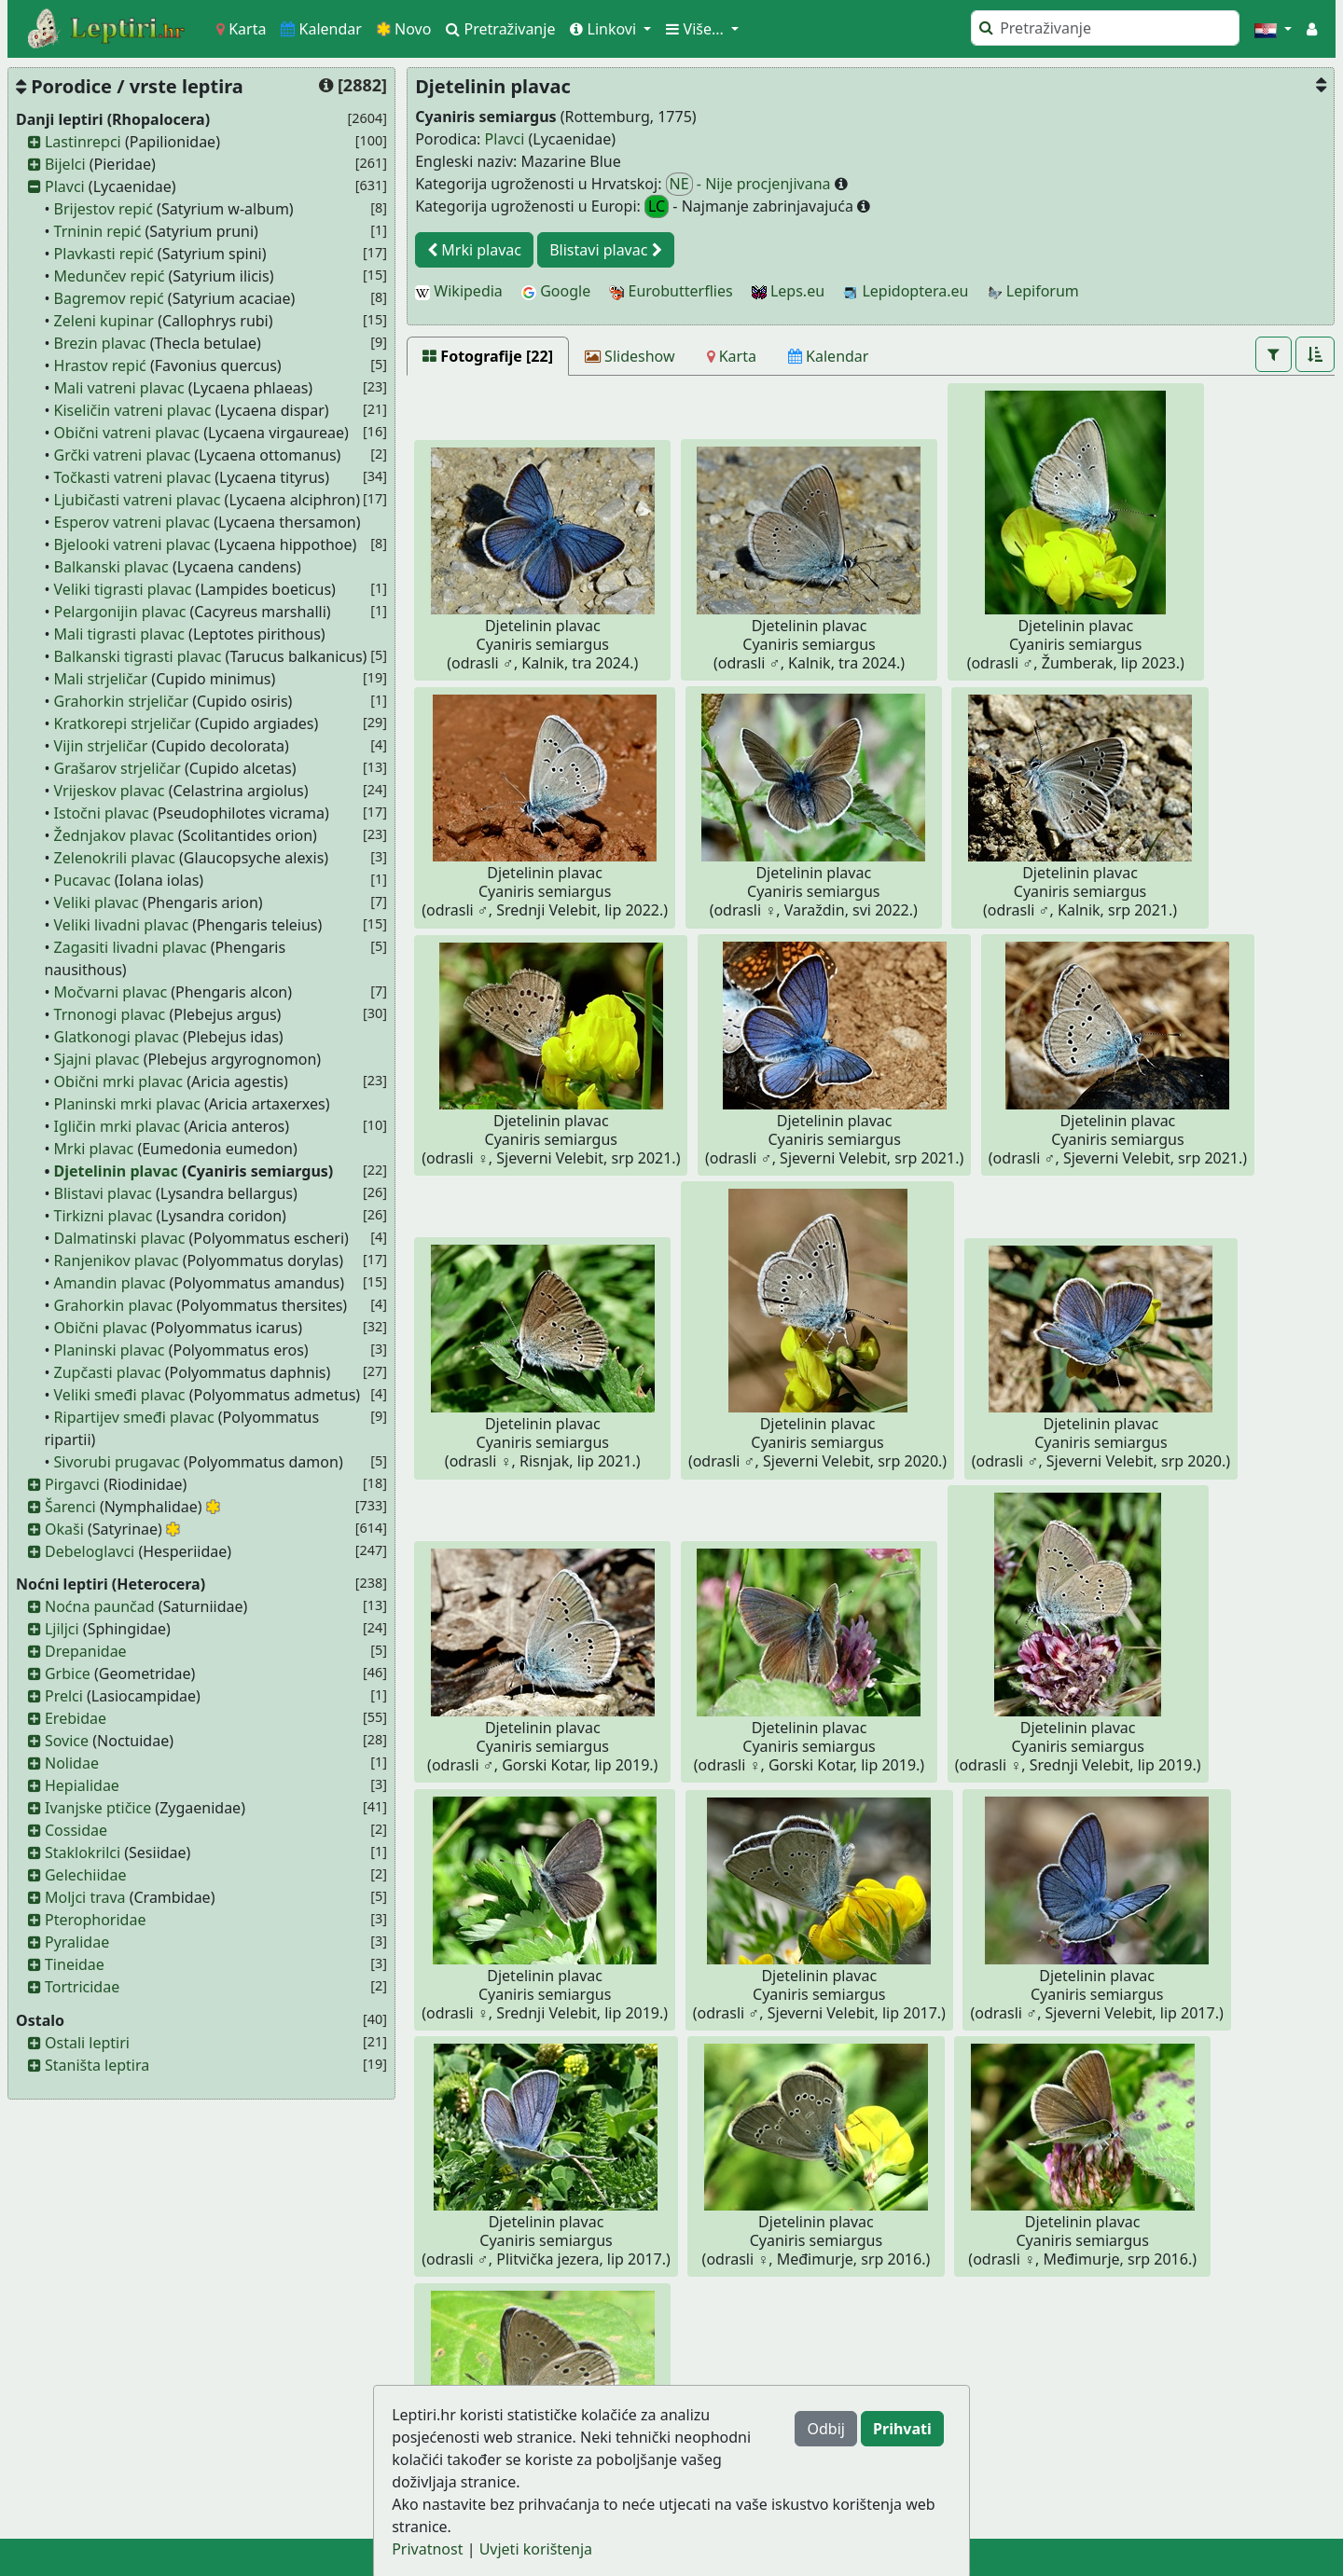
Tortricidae (82, 1987)
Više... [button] (696, 29)
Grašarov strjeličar (117, 768)
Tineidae (74, 1964)
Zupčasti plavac (107, 1372)
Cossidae (76, 1830)
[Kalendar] (828, 356)
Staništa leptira (97, 2065)
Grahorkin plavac (113, 1305)
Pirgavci (72, 1484)
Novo (404, 29)
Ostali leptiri (87, 2042)
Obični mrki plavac (118, 1081)
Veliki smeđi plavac (120, 1394)
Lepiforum (1033, 291)
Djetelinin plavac (116, 1171)
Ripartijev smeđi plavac (134, 1417)
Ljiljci (62, 1629)
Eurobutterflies (670, 291)
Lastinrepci (83, 141)
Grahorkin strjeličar (121, 701)
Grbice (67, 1673)
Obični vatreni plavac (127, 432)
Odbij (825, 2428)
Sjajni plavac (97, 1059)
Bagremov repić (109, 298)
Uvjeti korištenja (535, 2549)
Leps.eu (788, 291)
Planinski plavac (109, 1350)
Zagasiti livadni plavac (130, 947)
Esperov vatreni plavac (132, 522)
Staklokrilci (82, 1852)
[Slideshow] (630, 356)
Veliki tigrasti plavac (123, 589)
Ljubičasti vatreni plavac (137, 499)
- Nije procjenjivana (750, 184)
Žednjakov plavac (114, 835)
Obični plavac (100, 1327)
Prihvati (902, 2428)
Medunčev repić (109, 276)
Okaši (64, 1529)
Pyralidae (77, 1942)
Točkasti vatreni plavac (132, 477)
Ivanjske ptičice (98, 1808)
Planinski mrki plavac (127, 1104)
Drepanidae (86, 1651)
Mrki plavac (94, 1148)
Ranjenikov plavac (116, 1260)
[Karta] (731, 356)
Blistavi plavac (103, 1193)
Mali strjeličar (101, 678)
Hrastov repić (100, 365)
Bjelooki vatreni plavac (132, 544)
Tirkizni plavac (103, 1215)
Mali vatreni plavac (119, 388)
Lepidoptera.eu (905, 291)
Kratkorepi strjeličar (122, 723)
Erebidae (75, 1718)
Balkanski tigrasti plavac (138, 656)
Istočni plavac (101, 813)
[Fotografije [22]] (488, 356)
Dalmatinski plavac (120, 1238)
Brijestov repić (103, 209)
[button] (1273, 29)
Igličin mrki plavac (117, 1126)
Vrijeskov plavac (109, 790)
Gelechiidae (86, 1875)
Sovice (67, 1740)
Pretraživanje (500, 29)
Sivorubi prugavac (117, 1462)
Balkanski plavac (111, 567)
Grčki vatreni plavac (122, 455)
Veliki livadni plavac (121, 925)
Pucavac (82, 880)
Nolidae (72, 1763)
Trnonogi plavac (110, 1014)
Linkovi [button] (605, 29)
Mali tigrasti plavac (119, 634)
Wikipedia (459, 291)
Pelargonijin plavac (120, 611)
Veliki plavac (96, 902)
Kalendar (321, 29)
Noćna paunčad (100, 1606)
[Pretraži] (1105, 28)
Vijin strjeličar (101, 746)
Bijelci (65, 164)
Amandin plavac (110, 1283)
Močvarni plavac (111, 992)
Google (555, 291)
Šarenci (70, 1506)
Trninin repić (98, 231)
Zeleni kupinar (104, 320)
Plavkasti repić (104, 253)
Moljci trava (85, 1897)
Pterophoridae (95, 1919)
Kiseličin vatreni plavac (133, 410)
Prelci (64, 1696)
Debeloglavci (89, 1551)
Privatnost (427, 2549)
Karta (241, 29)
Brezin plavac (100, 343)
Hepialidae (82, 1785)
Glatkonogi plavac (116, 1036)
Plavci (65, 186)
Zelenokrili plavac (114, 857)
